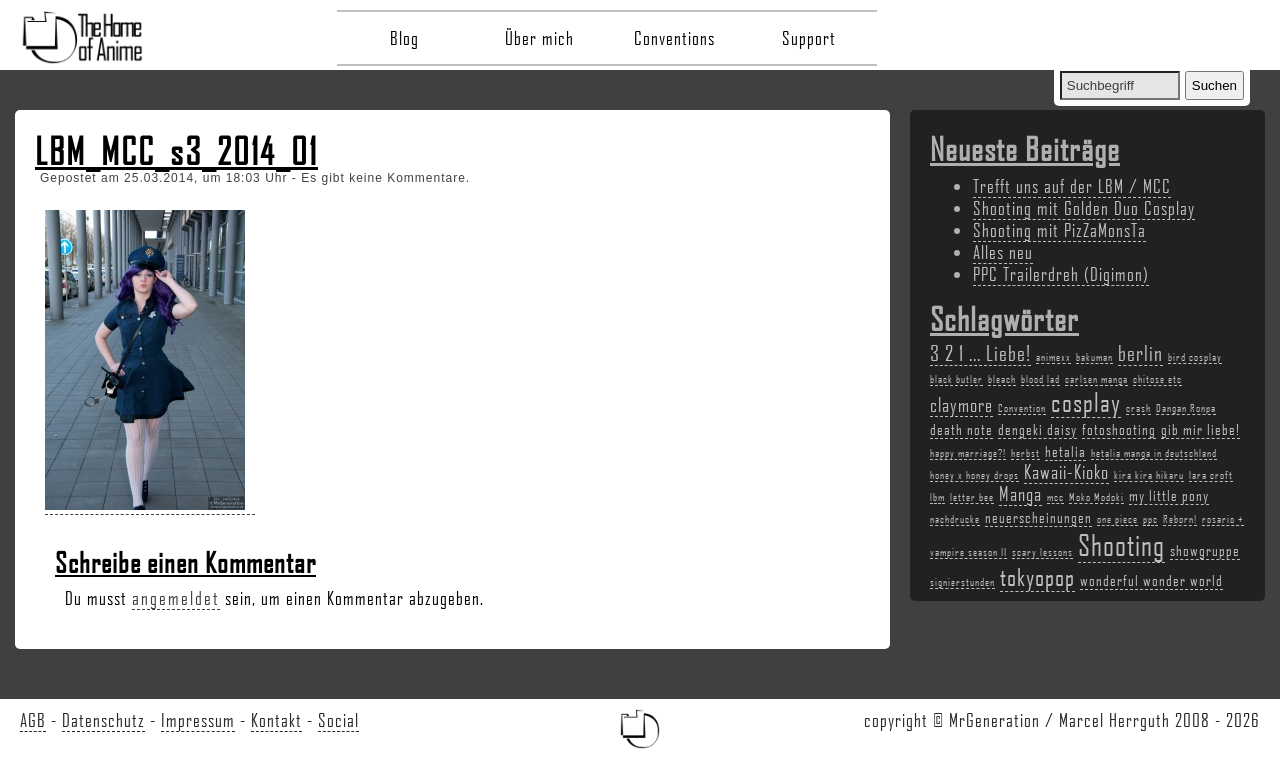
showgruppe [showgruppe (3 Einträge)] (1205, 550)
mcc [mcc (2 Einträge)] (1055, 497)
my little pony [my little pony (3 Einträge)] (1169, 495)
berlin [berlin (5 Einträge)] (1140, 352)
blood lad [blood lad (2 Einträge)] (1040, 379)
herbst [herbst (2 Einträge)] (1025, 453)
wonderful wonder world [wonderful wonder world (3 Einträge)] (1151, 580)
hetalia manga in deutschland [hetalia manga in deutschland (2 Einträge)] (1154, 453)
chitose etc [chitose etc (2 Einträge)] (1157, 379)
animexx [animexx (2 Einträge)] (1053, 357)
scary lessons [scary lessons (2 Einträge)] (1042, 552)
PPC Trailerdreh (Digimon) (1061, 274)
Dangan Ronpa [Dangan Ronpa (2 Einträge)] (1186, 408)
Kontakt (276, 720)
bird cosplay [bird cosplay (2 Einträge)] (1195, 357)
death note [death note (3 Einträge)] (961, 429)
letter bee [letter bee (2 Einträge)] (972, 497)
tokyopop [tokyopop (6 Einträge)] (1037, 576)
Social (338, 720)
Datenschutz (103, 720)
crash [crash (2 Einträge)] (1138, 408)
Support (809, 38)
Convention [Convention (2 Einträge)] (1022, 408)
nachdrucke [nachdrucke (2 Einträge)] (955, 519)
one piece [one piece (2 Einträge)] (1117, 519)
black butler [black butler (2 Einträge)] (956, 379)
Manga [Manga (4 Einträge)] (1020, 494)
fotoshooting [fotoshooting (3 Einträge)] (1119, 429)
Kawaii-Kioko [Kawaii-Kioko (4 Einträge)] (1066, 472)
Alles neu (1003, 252)
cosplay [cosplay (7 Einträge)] (1086, 402)
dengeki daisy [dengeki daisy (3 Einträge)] (1037, 429)
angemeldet (176, 598)
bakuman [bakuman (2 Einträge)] (1094, 357)
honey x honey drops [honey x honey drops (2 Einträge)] (974, 475)
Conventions (674, 38)
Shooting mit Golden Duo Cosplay (1084, 208)
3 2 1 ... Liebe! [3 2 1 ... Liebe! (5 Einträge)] (980, 352)
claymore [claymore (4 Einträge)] (961, 405)
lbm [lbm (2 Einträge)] (937, 497)
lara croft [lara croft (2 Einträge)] (1211, 475)
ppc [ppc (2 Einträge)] (1150, 519)
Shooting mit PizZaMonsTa (1059, 230)
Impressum (198, 720)
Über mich (539, 38)
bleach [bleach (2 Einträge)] (1002, 379)
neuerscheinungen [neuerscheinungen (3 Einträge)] (1038, 517)
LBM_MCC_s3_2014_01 (176, 151)
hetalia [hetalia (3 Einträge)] (1065, 451)
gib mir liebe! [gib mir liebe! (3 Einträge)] (1200, 429)
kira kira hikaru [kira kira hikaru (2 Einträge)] (1149, 475)
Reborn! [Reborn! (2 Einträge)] (1180, 519)
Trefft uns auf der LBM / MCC (1072, 186)
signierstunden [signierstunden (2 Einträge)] (962, 582)
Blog (404, 38)
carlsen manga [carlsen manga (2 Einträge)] (1096, 379)
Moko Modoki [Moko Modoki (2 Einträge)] (1096, 497)
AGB (33, 720)
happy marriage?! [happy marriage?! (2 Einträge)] (968, 453)
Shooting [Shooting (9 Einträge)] (1121, 544)
